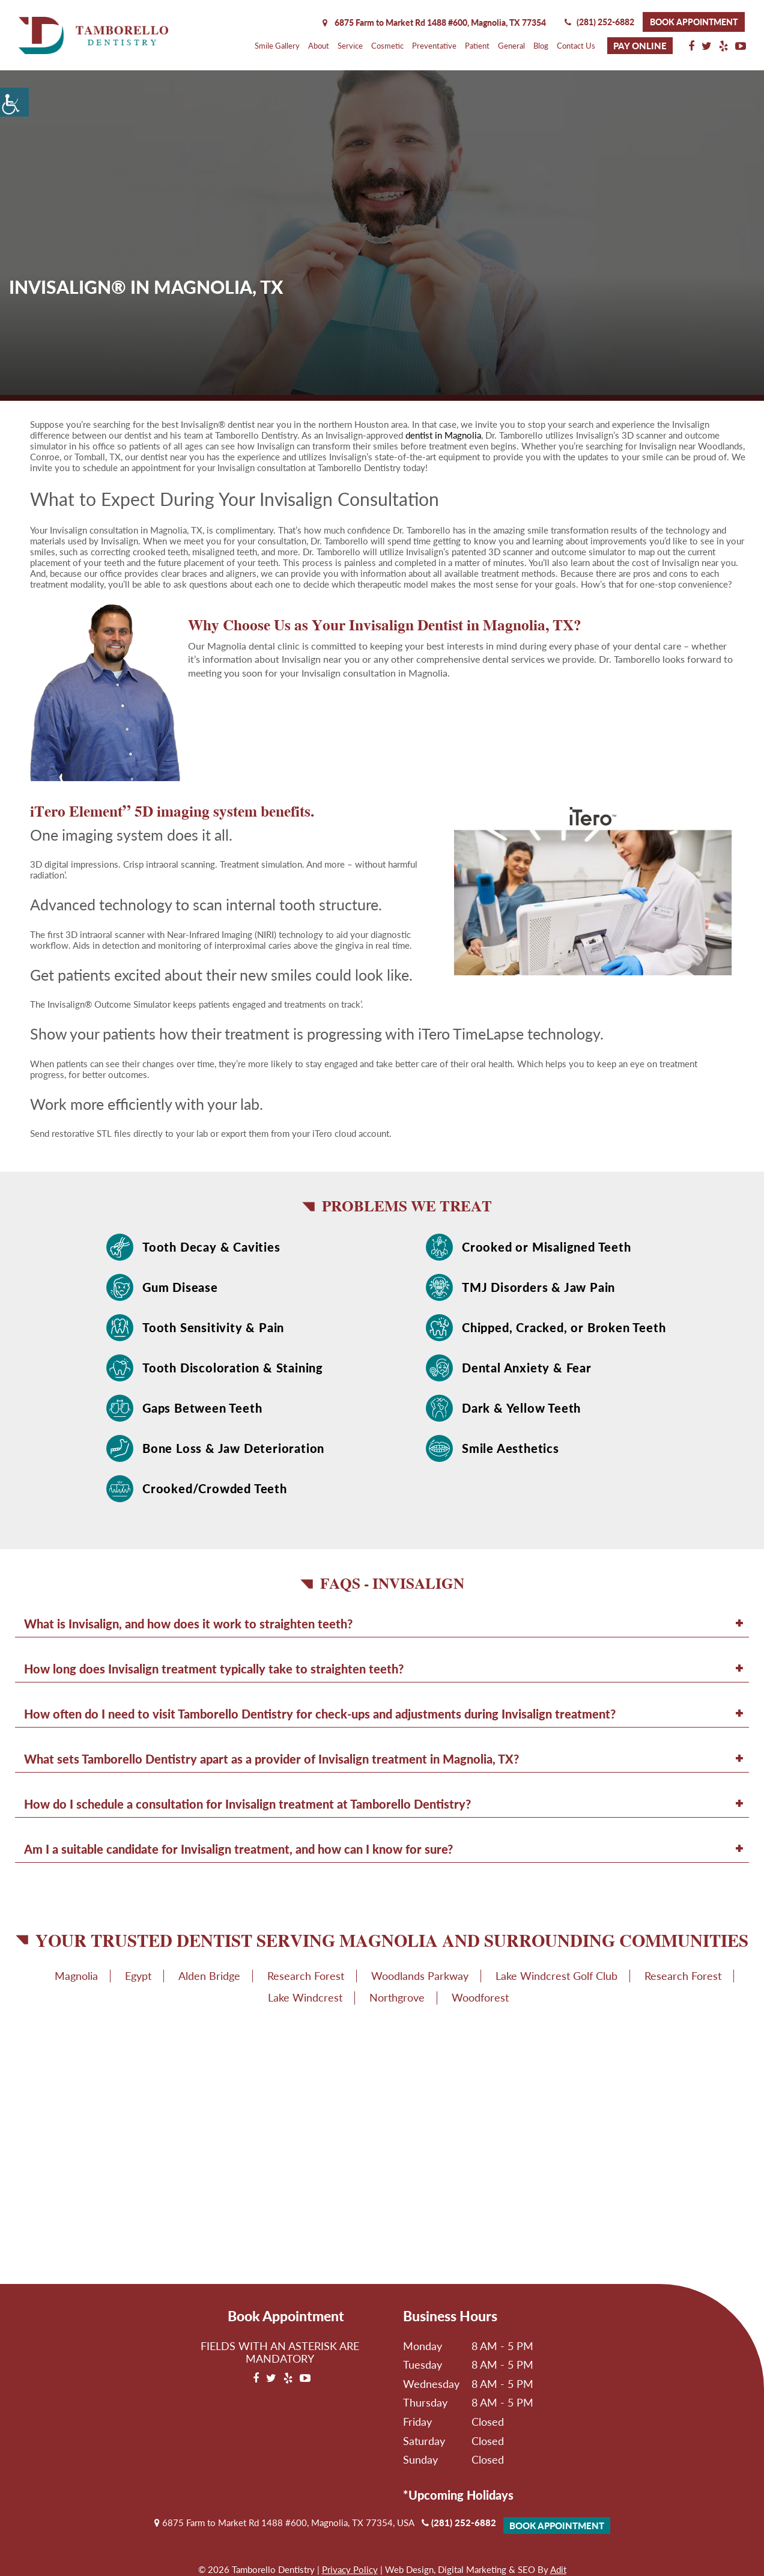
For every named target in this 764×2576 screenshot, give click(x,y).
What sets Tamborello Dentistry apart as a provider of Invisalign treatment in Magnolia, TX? (271, 1759)
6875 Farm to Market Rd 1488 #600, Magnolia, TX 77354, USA (284, 2522)
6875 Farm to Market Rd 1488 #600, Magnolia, (434, 22)
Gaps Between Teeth (202, 1408)
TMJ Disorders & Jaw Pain (538, 1287)
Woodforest (480, 1997)
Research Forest (305, 1975)
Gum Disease (180, 1287)
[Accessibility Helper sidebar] (14, 102)
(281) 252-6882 (599, 22)
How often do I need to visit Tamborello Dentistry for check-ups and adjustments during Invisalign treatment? (320, 1714)
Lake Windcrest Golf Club (556, 1975)
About (318, 45)
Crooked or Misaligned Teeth (546, 1247)
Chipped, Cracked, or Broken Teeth (563, 1327)
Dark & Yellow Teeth (521, 1408)
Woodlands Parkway (419, 1975)
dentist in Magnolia (443, 435)
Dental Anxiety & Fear (527, 1367)
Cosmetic (387, 45)
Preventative (434, 45)
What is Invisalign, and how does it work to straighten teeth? (188, 1623)
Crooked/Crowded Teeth (214, 1488)
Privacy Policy (350, 2569)
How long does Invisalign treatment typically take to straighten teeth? (214, 1668)
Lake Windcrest (305, 1997)
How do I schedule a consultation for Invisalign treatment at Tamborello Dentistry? (247, 1804)
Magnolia (76, 1975)
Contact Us (576, 45)
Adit (558, 2569)
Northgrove (397, 1997)
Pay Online (640, 45)
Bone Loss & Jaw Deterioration (233, 1448)
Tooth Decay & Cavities (211, 1247)
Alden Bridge (209, 1975)
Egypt (138, 1975)
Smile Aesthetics (510, 1448)
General (511, 45)
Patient (477, 45)
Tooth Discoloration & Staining (232, 1367)
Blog (540, 45)
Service (350, 45)
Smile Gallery (277, 45)
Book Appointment (694, 22)
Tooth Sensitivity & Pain (213, 1327)
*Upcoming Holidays (458, 2495)
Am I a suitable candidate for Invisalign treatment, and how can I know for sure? (238, 1849)
